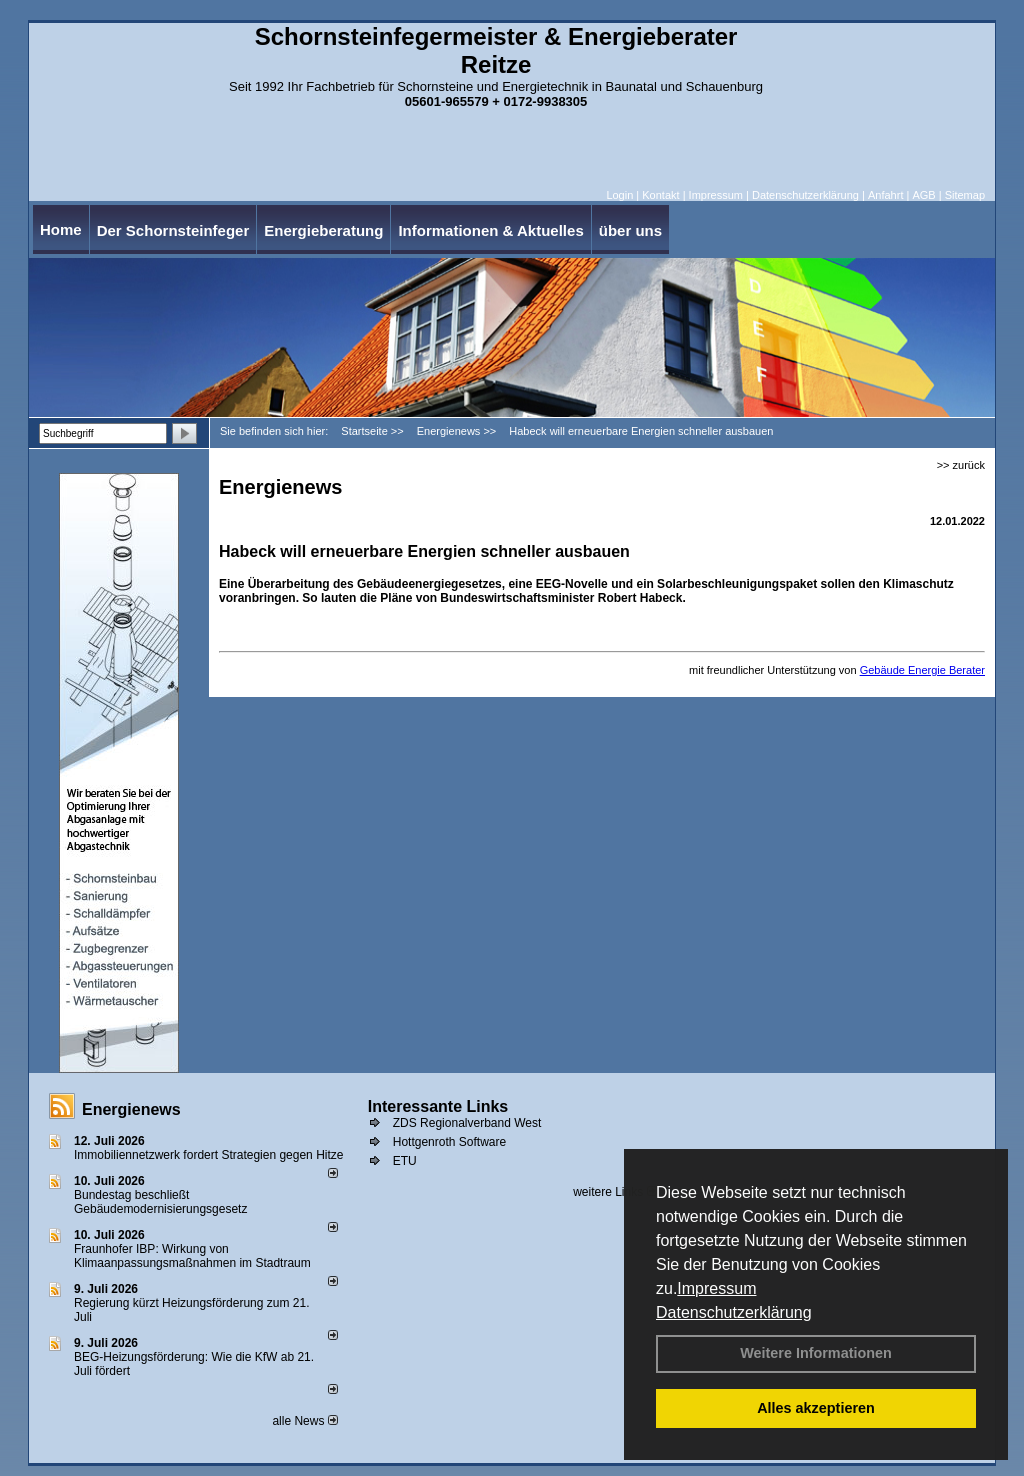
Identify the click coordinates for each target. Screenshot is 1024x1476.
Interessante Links (438, 1106)
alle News (304, 1421)
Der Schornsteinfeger (173, 230)
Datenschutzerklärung (734, 1312)
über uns (630, 230)
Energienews (131, 1109)
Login (619, 195)
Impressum (716, 1288)
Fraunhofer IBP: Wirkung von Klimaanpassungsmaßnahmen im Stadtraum (192, 1256)
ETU (405, 1161)
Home (61, 229)
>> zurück (961, 465)
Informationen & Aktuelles (490, 230)
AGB (923, 195)
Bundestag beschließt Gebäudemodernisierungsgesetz (160, 1202)
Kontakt (660, 195)
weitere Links (614, 1192)
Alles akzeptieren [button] (816, 1408)
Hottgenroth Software (449, 1142)
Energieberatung (323, 230)
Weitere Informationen (816, 1353)
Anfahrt (885, 195)
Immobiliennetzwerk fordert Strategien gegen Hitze (208, 1155)
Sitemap (965, 195)
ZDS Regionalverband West (467, 1123)
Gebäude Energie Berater (922, 670)
